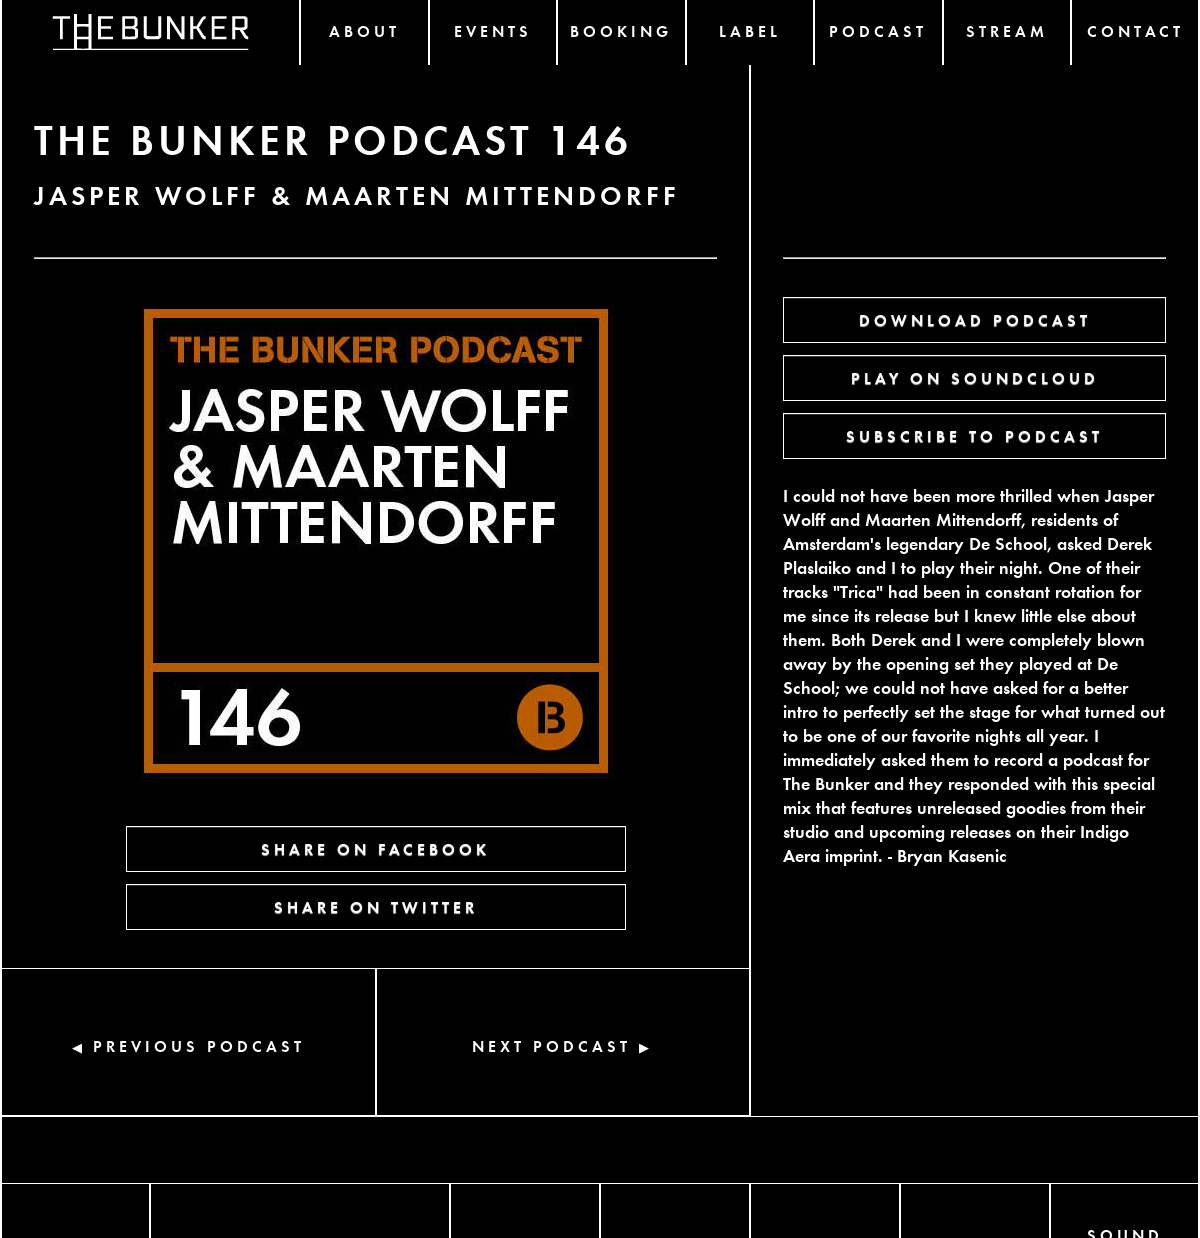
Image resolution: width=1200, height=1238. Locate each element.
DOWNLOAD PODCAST (975, 319)
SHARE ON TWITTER (376, 906)
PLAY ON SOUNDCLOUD (975, 377)
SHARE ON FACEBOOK (375, 848)
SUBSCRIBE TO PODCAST (974, 435)
